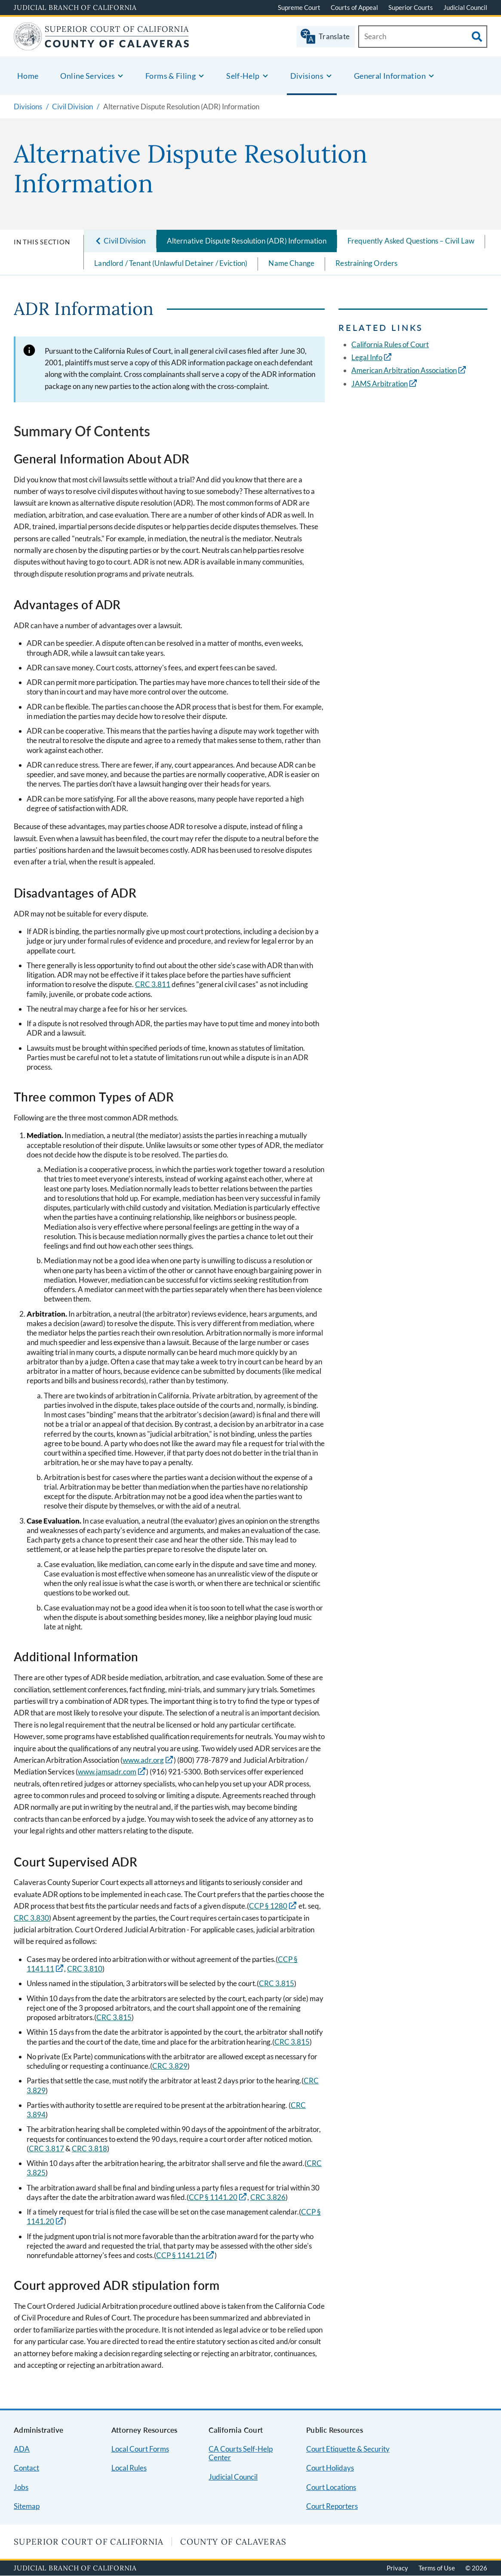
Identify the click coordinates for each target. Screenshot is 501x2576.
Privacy (397, 2568)
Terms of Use (436, 2568)
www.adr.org (143, 1760)
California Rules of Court (390, 344)
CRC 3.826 (268, 2197)
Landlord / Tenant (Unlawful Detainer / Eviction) (170, 263)
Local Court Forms (140, 2448)
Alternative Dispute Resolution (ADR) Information (246, 240)
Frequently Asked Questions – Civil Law (410, 240)
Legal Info (366, 357)
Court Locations (331, 2487)
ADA (22, 2448)
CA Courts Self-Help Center (241, 2453)
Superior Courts (410, 7)
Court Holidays (330, 2467)
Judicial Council (465, 7)
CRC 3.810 (84, 1968)
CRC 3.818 (89, 2148)
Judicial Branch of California (75, 7)
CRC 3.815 (276, 1983)
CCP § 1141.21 (180, 2255)
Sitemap (27, 2506)
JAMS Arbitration (379, 383)
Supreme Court (299, 7)
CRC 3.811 (152, 984)
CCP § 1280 (268, 1905)
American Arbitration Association (404, 370)
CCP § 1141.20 (213, 2197)
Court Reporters (332, 2506)
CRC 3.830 (31, 1917)
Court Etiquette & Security (348, 2448)
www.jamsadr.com (107, 1771)
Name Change (291, 263)
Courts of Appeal (354, 7)
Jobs (21, 2487)
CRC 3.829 (169, 2065)
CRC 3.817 (46, 2148)
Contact (26, 2467)
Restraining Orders (366, 263)
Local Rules (129, 2467)
